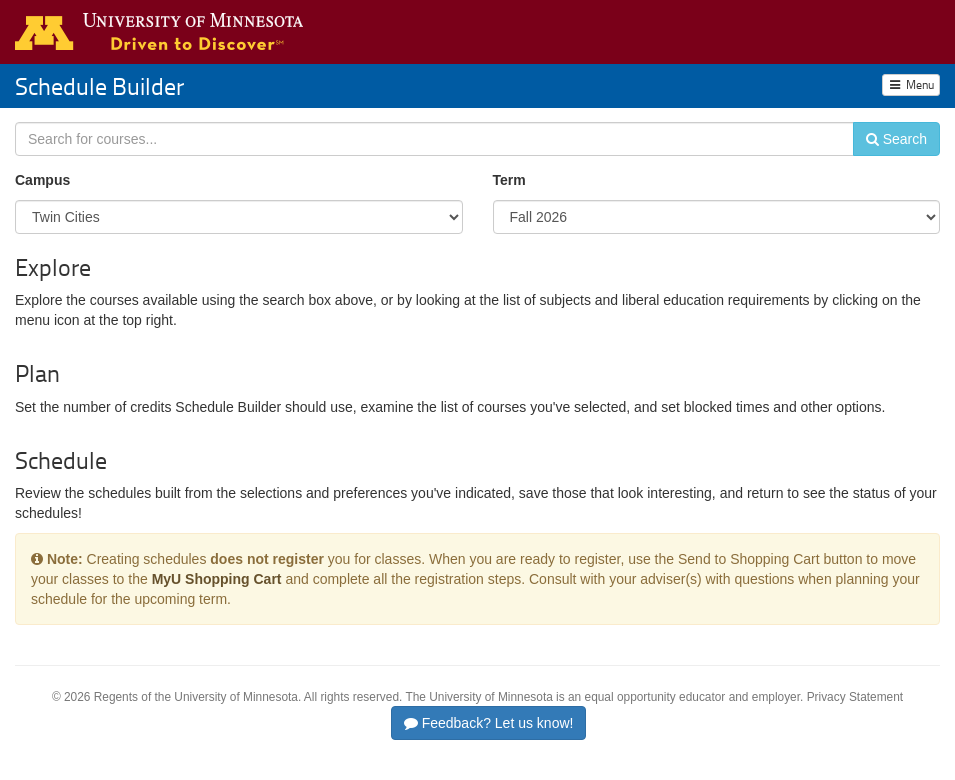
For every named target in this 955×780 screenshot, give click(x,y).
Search (896, 139)
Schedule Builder (99, 85)
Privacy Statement (855, 697)
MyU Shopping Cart (217, 579)
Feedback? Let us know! (489, 723)
